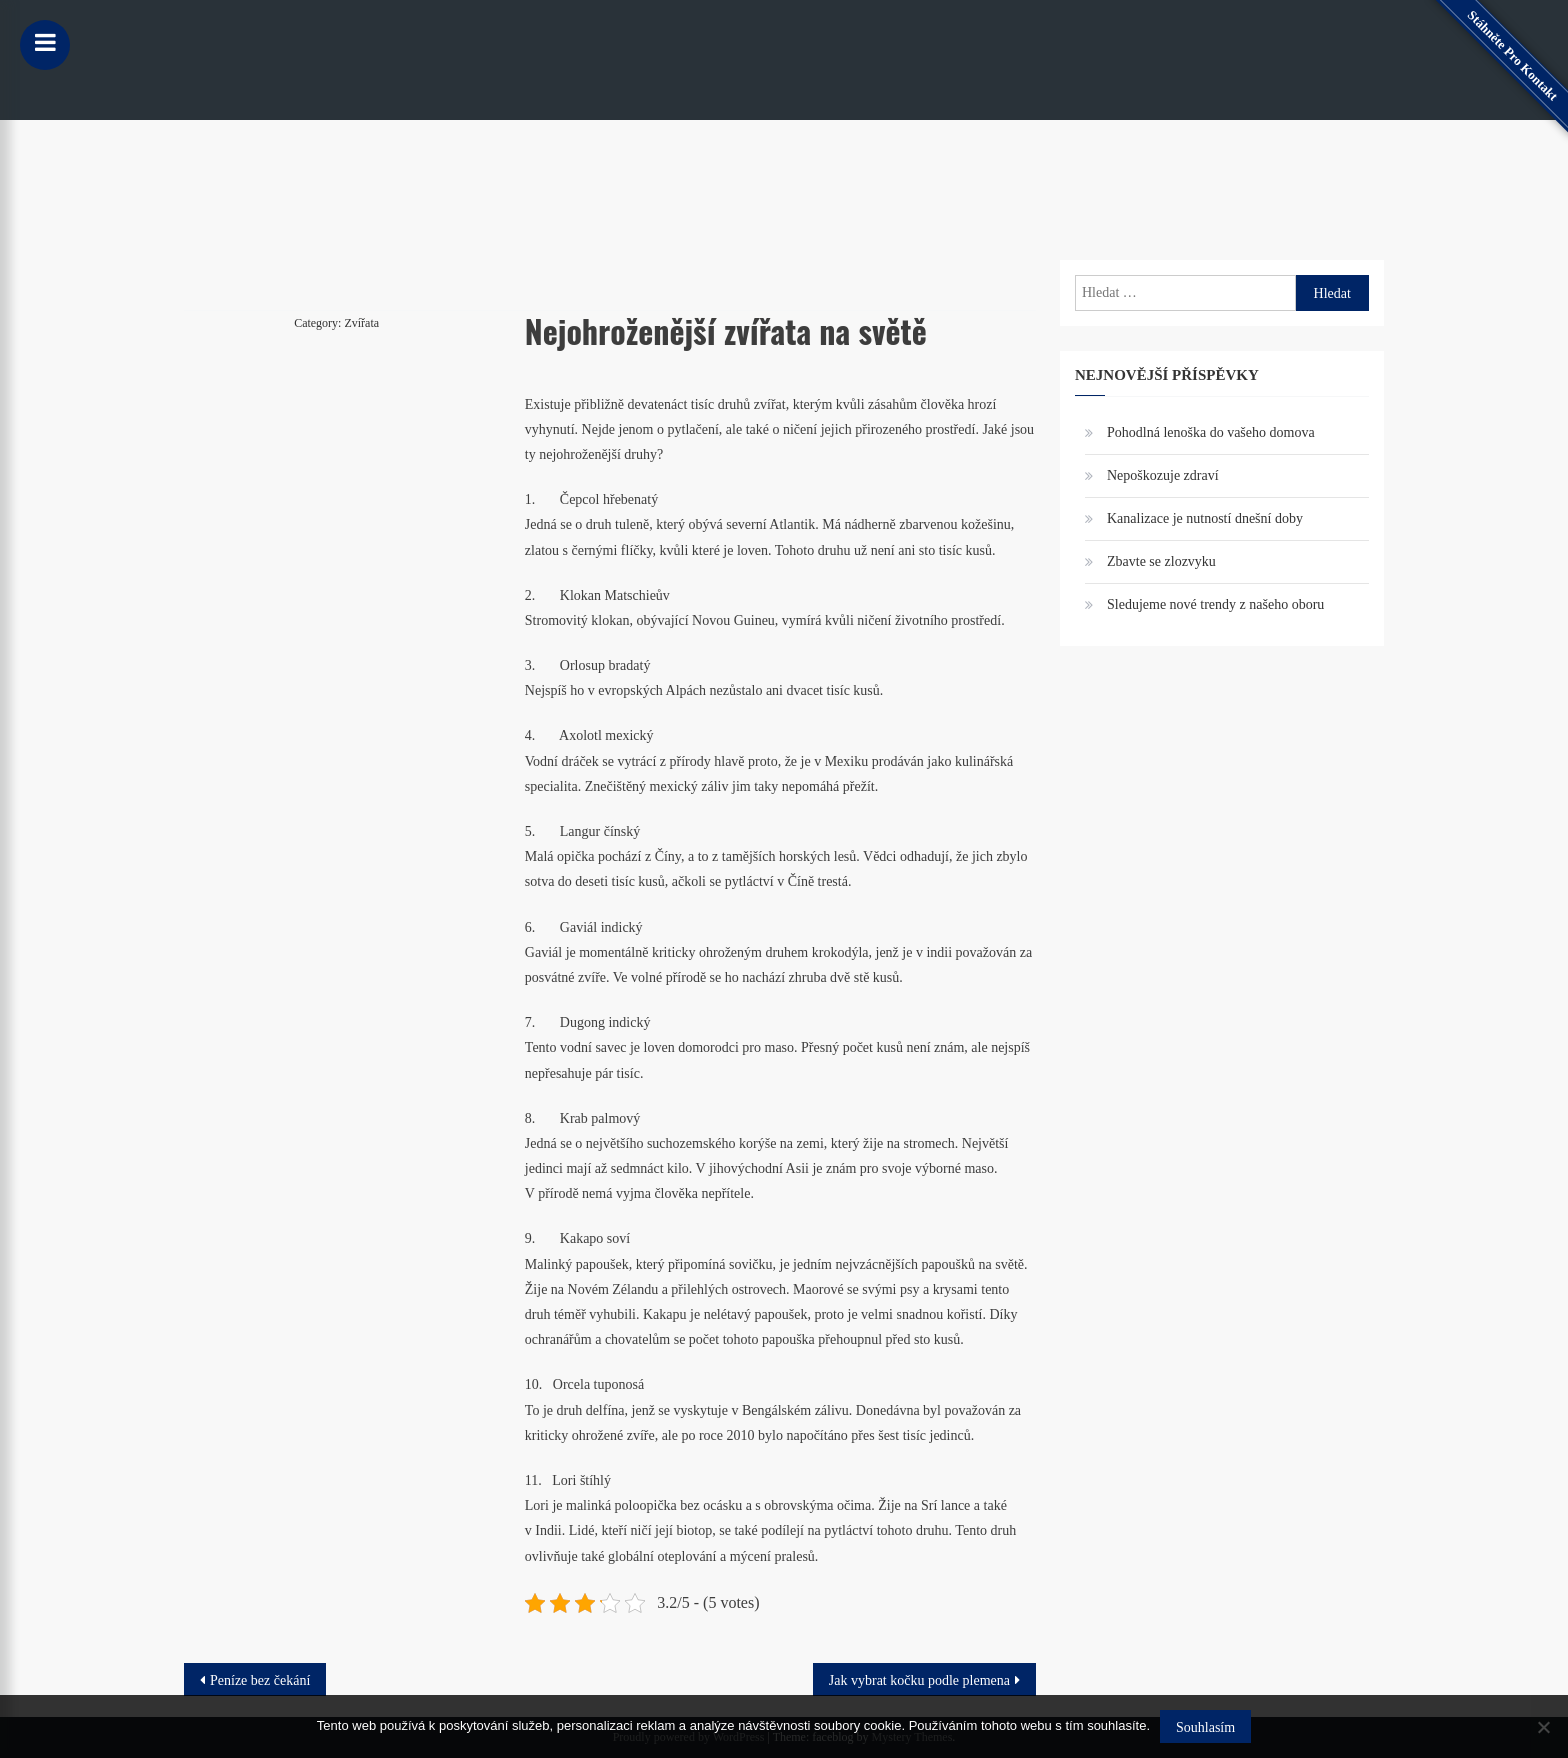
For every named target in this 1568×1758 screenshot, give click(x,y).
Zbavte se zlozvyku (1161, 561)
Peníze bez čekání (260, 1680)
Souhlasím (1205, 1727)
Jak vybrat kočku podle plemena (919, 1680)
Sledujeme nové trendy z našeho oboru (1215, 604)
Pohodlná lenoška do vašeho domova (1211, 432)
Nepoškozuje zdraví (1163, 475)
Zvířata (361, 323)
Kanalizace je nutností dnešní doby (1205, 518)
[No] (1543, 1727)
